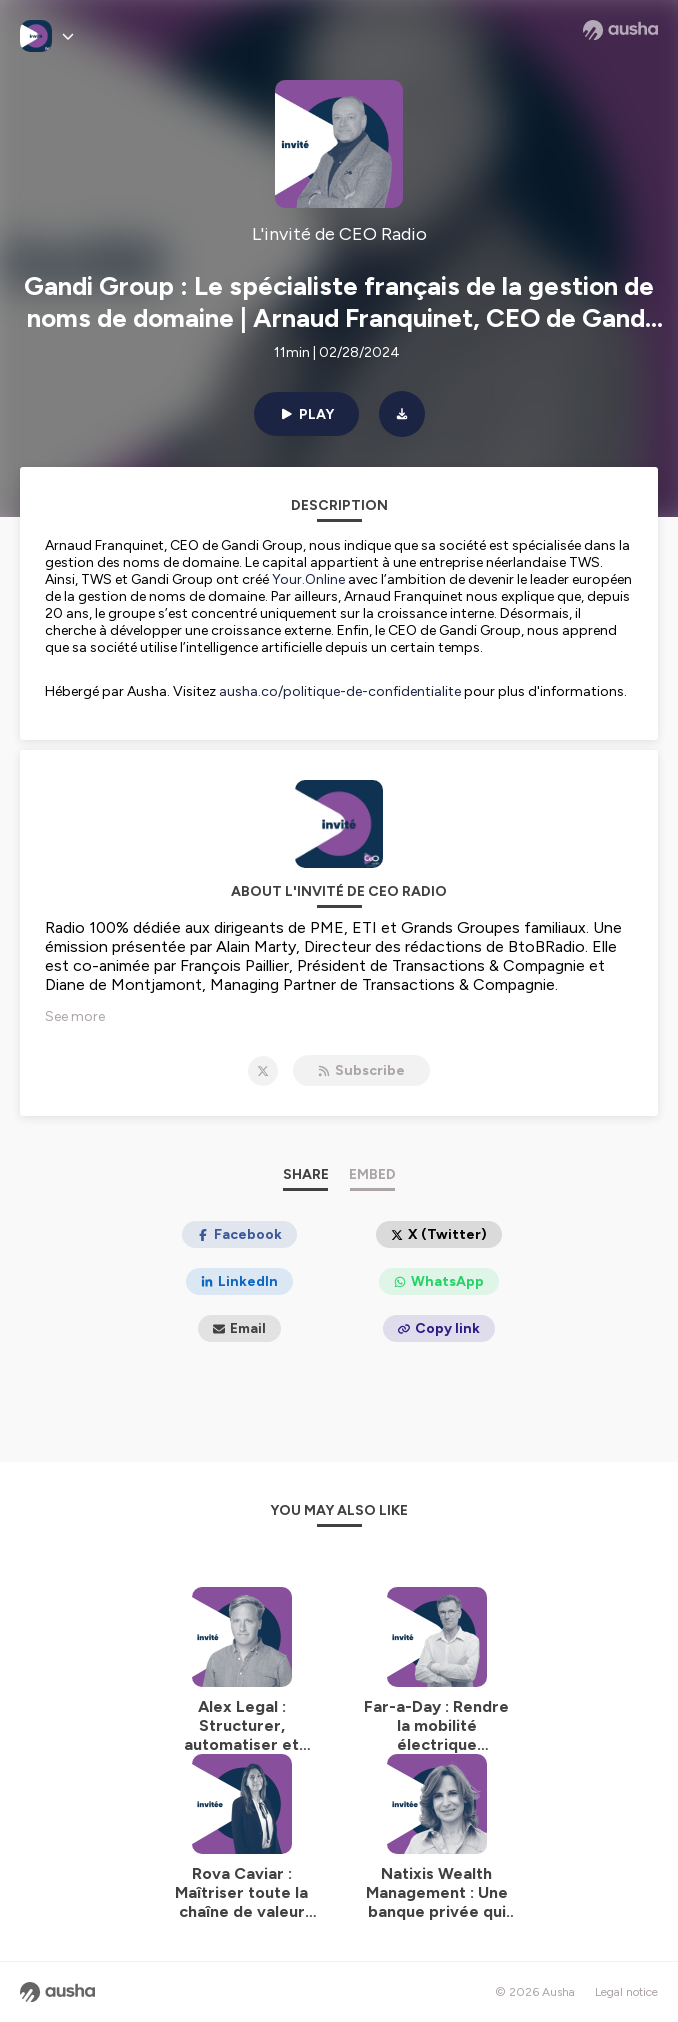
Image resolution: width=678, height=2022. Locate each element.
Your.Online (308, 579)
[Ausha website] (620, 30)
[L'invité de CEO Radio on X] (263, 1071)
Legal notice (626, 1992)
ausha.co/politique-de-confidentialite (340, 691)
